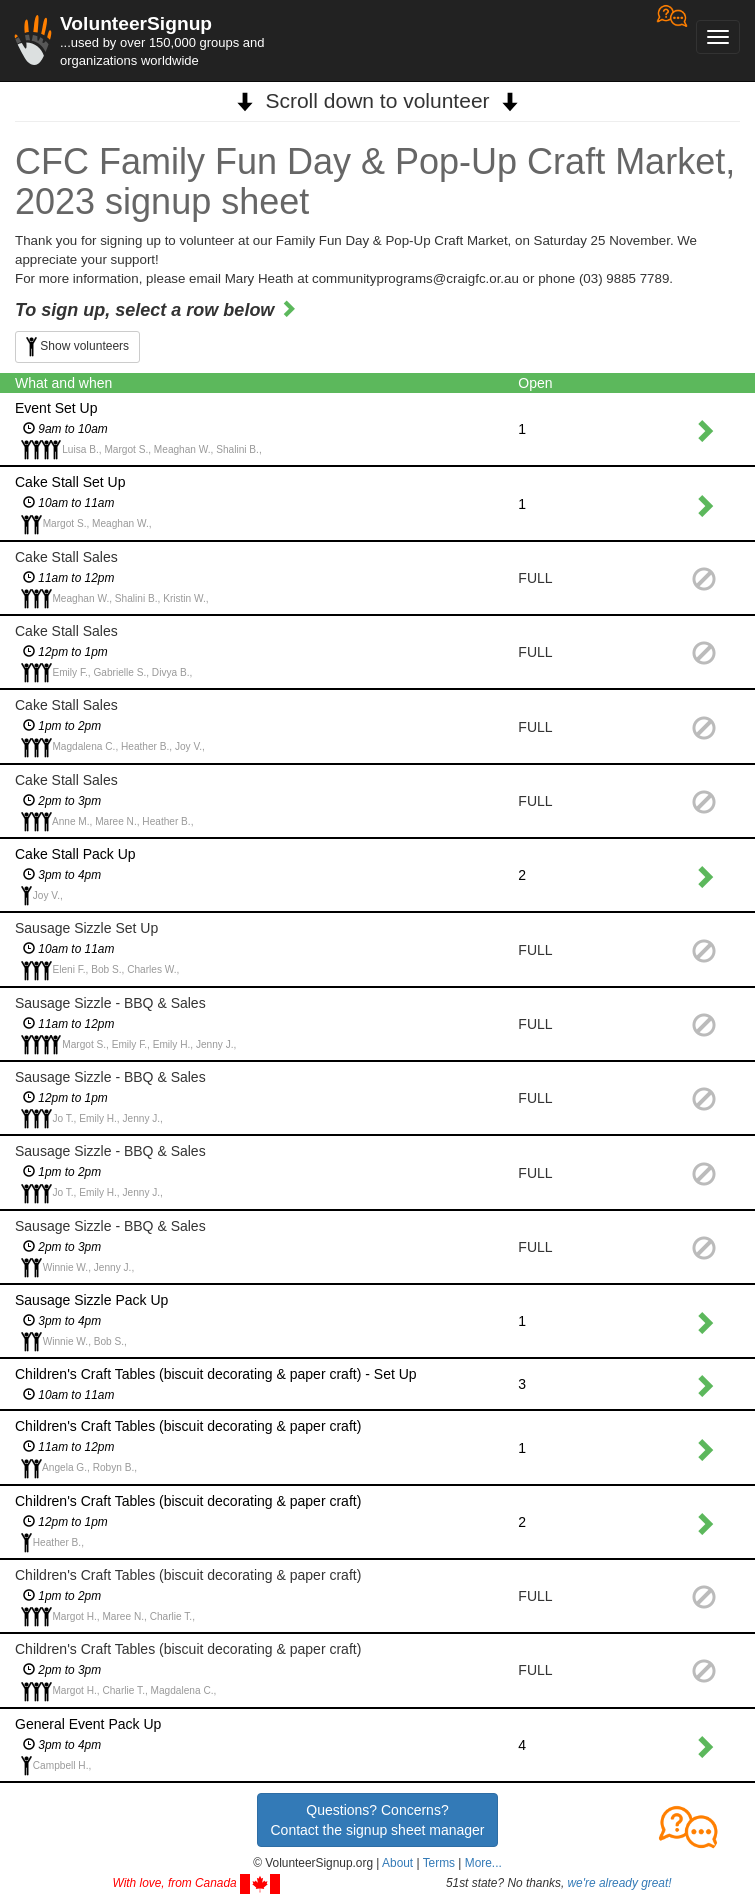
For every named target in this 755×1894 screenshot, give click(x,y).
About (397, 1863)
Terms (439, 1863)
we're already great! (620, 1883)
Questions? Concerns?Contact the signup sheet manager (377, 1820)
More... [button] (483, 1863)
